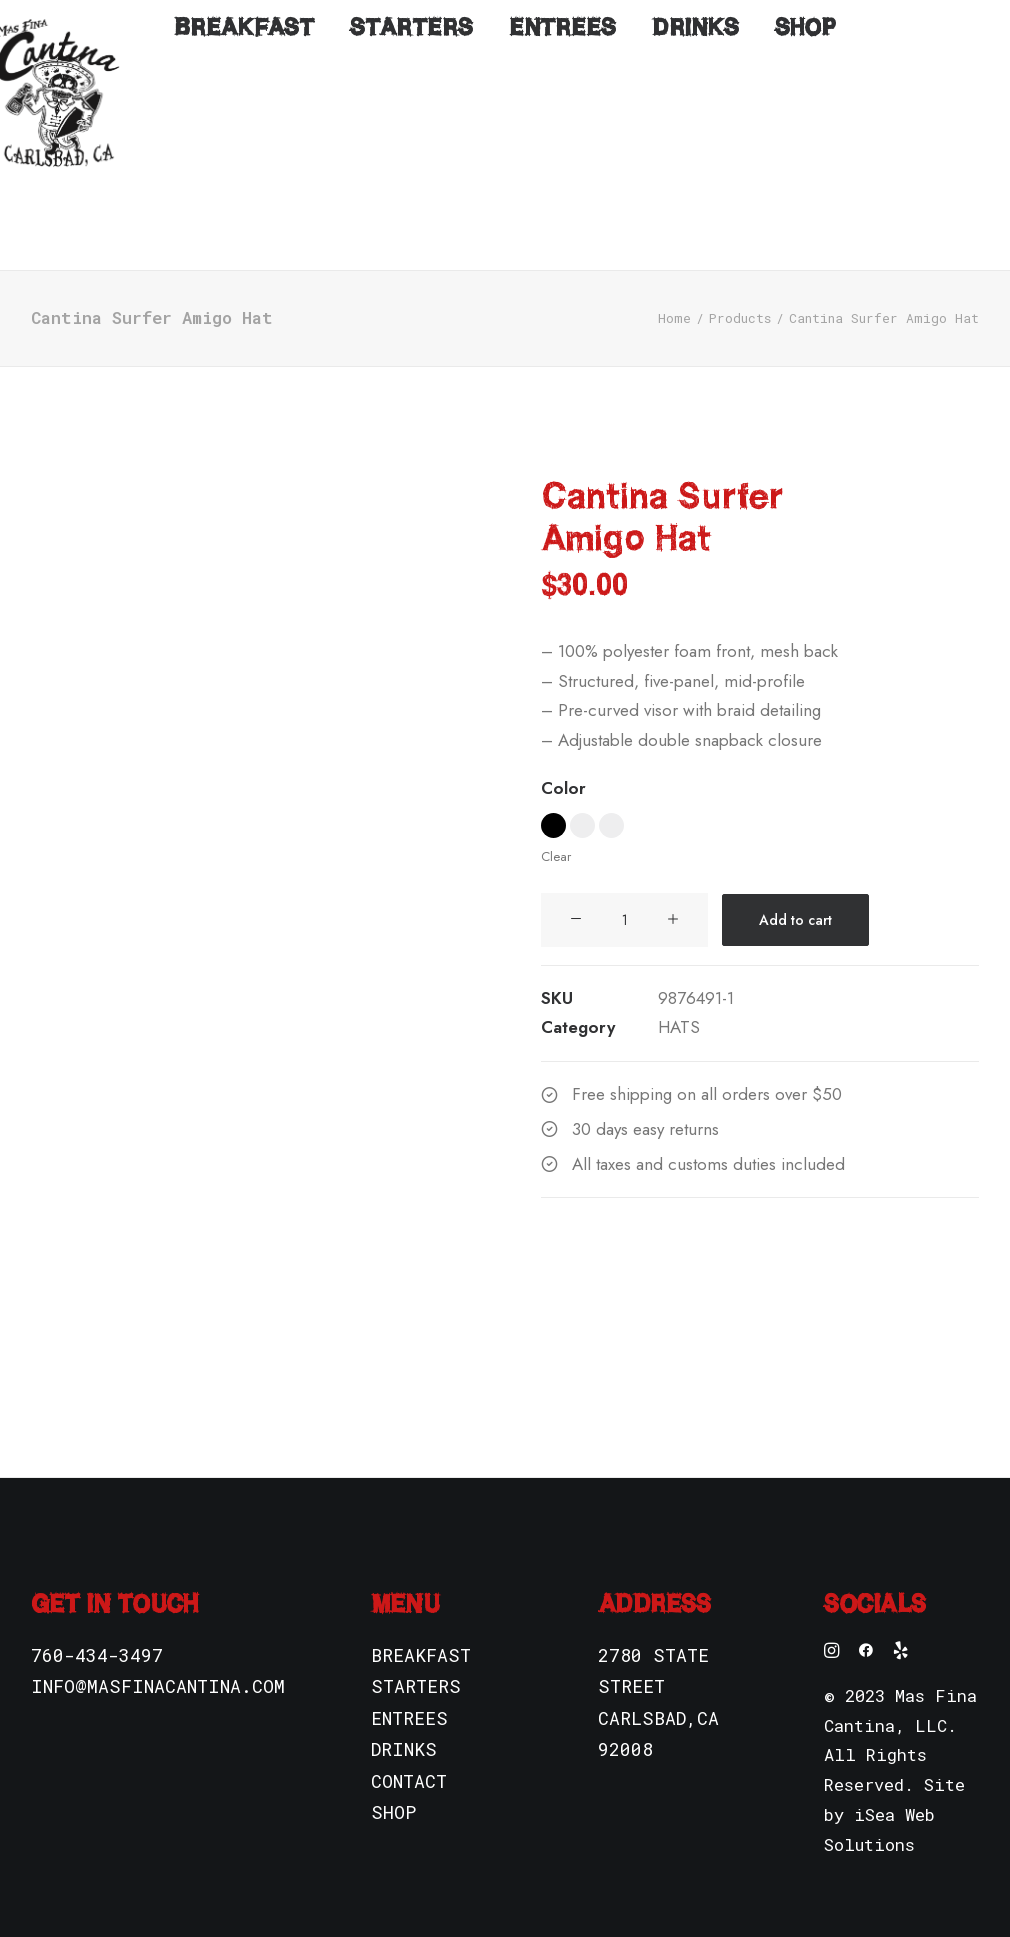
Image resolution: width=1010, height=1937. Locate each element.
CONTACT (409, 1751)
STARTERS (416, 1656)
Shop (805, 213)
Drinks (695, 213)
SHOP (393, 1782)
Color (563, 758)
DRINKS (404, 1719)
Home (674, 288)
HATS (679, 997)
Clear (556, 826)
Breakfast (244, 213)
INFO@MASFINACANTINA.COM (158, 1656)
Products (740, 288)
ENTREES (409, 1688)
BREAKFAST (421, 1625)
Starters (411, 213)
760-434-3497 (97, 1625)
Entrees (562, 213)
